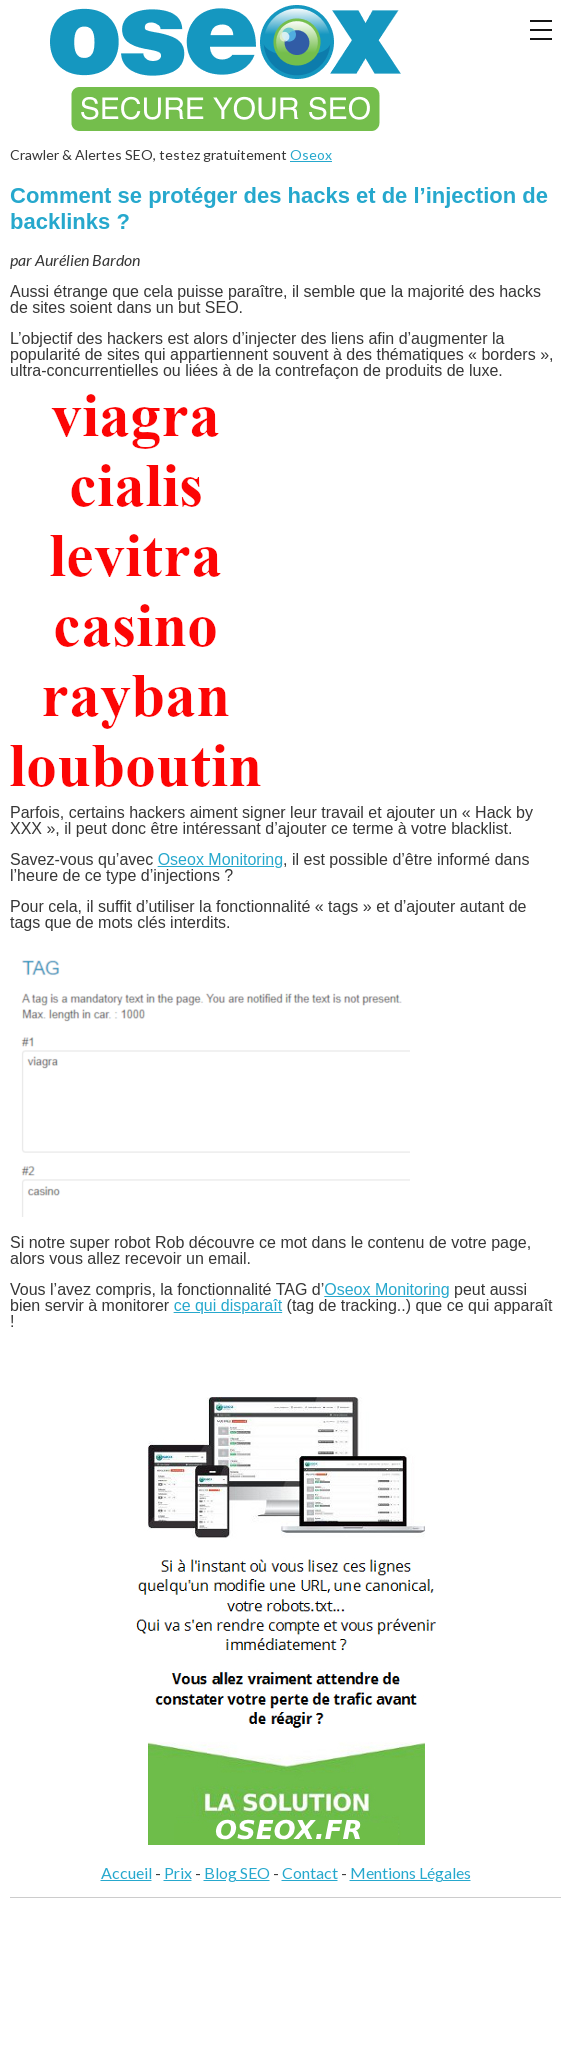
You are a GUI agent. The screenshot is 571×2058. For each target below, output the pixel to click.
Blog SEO (237, 1872)
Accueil (126, 1872)
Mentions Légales (410, 1872)
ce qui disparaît (228, 1305)
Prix (178, 1872)
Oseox (311, 154)
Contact (310, 1872)
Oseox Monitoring (220, 859)
